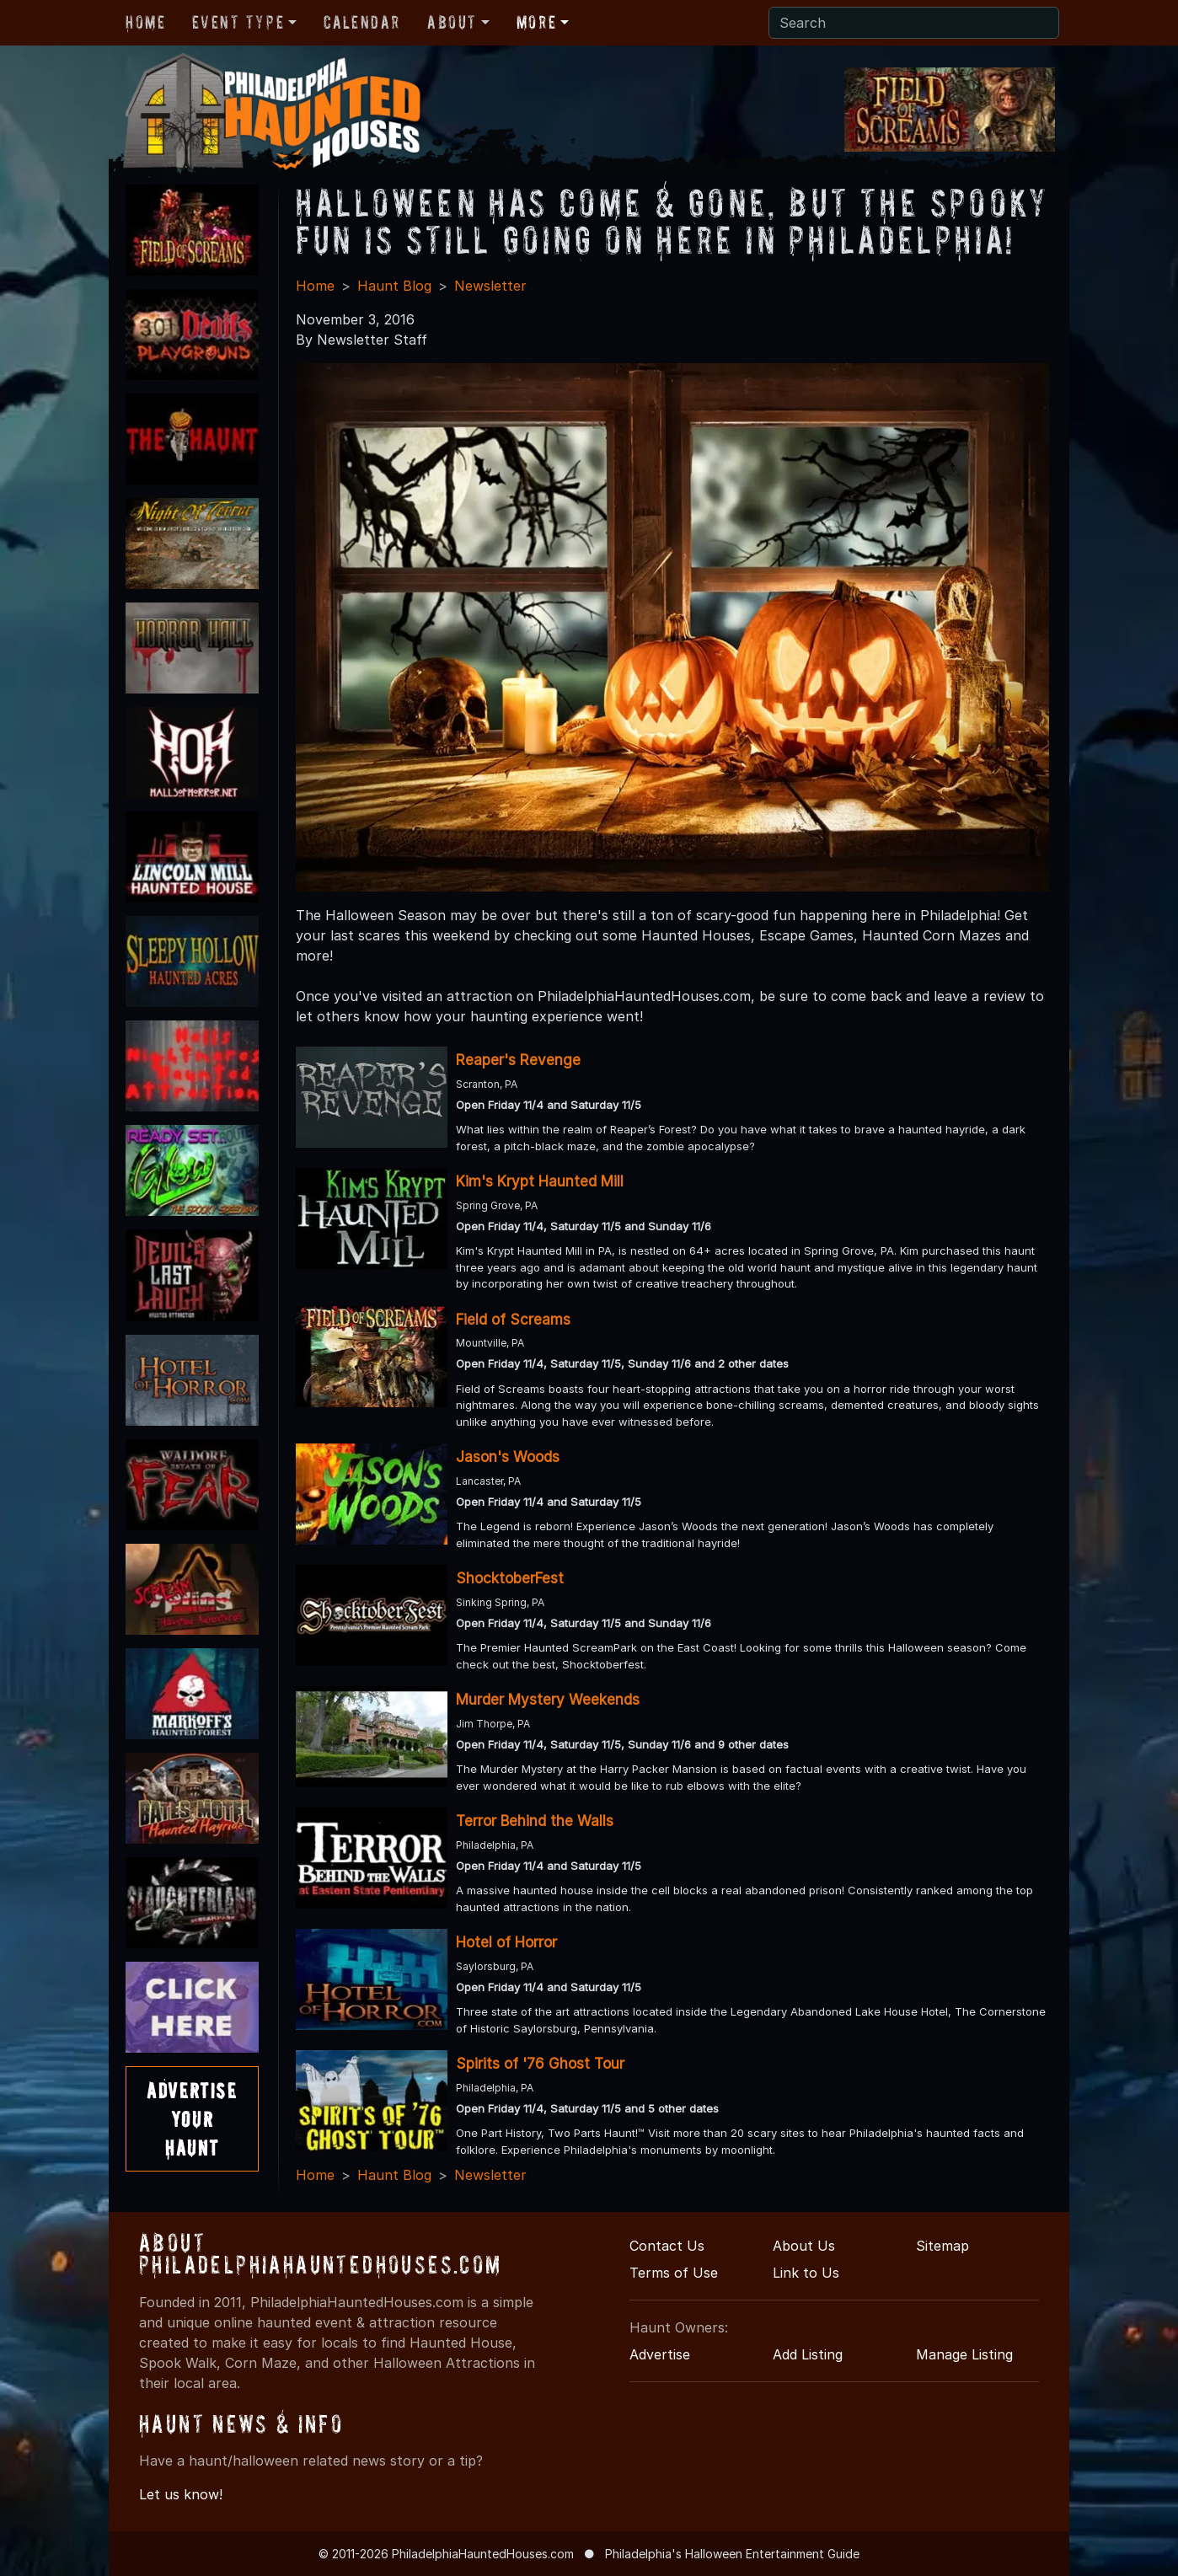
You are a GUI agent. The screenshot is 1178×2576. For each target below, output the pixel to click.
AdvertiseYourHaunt (192, 2118)
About (452, 22)
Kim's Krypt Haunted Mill (540, 1181)
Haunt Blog (394, 285)
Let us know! (180, 2494)
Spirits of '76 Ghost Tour (540, 2063)
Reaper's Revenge (518, 1060)
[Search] (913, 23)
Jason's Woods (508, 1457)
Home (145, 22)
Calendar (362, 22)
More (536, 22)
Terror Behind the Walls (534, 1821)
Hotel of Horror (506, 1942)
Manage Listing (964, 2354)
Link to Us (806, 2272)
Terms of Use (673, 2272)
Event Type (238, 22)
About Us (804, 2245)
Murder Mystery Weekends (548, 1699)
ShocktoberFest (510, 1578)
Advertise (659, 2354)
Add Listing (808, 2354)
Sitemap (942, 2245)
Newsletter (490, 285)
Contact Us (666, 2245)
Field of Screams (513, 1319)
